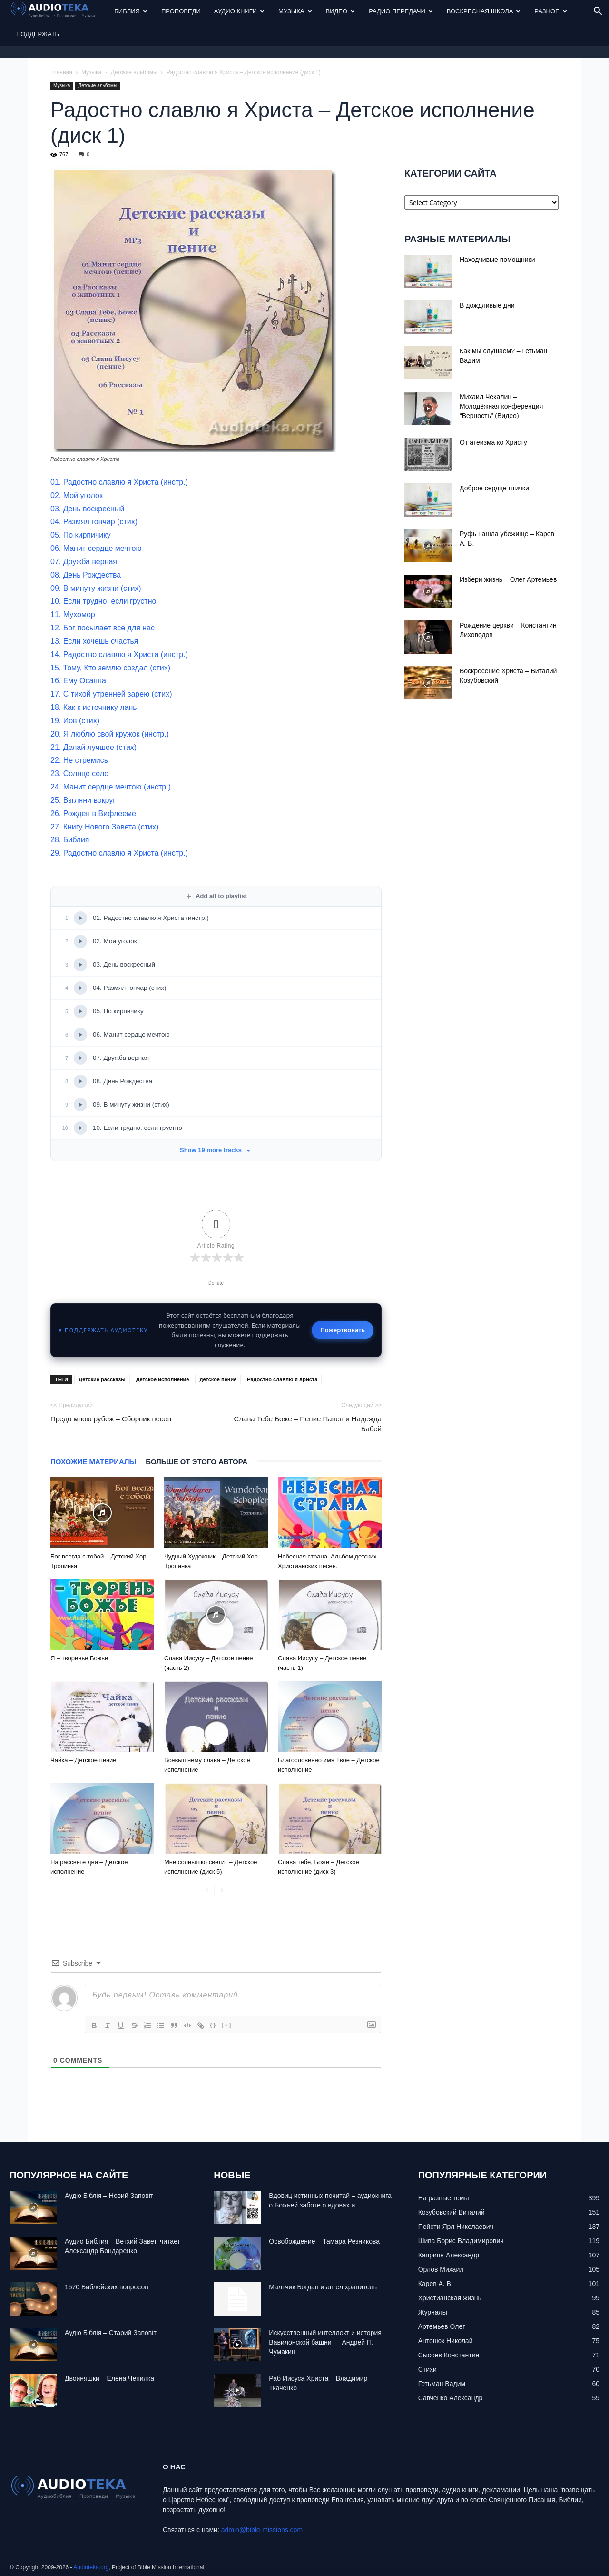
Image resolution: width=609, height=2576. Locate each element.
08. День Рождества (85, 575)
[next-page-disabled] (222, 1891)
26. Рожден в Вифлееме (93, 813)
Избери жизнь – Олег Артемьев (508, 579)
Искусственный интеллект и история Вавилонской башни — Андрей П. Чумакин (325, 2342)
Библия (130, 11)
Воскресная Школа (484, 11)
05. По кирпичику (80, 535)
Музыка (295, 11)
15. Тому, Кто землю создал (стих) (110, 668)
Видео (340, 11)
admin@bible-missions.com (262, 2530)
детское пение (217, 1379)
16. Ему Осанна (78, 681)
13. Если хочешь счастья (94, 641)
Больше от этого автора (196, 1462)
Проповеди (181, 11)
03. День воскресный (87, 509)
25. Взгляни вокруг (83, 800)
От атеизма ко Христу (493, 442)
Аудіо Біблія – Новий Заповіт (109, 2195)
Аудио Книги (239, 11)
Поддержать (37, 34)
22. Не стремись (79, 760)
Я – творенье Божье (79, 1658)
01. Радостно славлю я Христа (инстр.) (119, 482)
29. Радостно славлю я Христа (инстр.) (119, 853)
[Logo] (59, 11)
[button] (597, 12)
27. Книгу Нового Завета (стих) (104, 827)
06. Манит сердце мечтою (95, 548)
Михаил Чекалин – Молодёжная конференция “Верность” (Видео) (501, 406)
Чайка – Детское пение (83, 1760)
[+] (226, 2024)
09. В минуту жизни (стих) (95, 588)
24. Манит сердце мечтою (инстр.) (110, 787)
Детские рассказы (102, 1379)
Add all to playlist (216, 896)
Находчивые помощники (497, 259)
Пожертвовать (342, 1330)
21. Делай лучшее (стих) (93, 747)
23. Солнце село (79, 773)
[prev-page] (207, 1891)
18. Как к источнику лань (93, 707)
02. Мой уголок (76, 495)
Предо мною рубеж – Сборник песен (110, 1419)
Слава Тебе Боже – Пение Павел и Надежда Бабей (308, 1424)
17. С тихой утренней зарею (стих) (111, 694)
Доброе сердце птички (494, 488)
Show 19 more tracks (216, 1150)
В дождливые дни (487, 305)
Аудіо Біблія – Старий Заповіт (111, 2332)
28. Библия (69, 840)
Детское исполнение (162, 1379)
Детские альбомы (134, 72)
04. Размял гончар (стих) (94, 522)
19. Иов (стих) (74, 721)
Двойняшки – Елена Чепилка (109, 2378)
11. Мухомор (72, 614)
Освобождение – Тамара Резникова (324, 2241)
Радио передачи (401, 11)
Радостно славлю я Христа (282, 1379)
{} (213, 2024)
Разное (550, 11)
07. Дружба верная (83, 562)
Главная (61, 72)
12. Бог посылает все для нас (102, 628)
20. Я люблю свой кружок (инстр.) (109, 734)
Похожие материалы (93, 1462)
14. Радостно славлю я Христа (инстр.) (119, 654)
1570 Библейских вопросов (106, 2287)
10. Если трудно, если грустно (103, 601)
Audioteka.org (90, 2567)
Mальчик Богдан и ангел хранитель (323, 2287)
